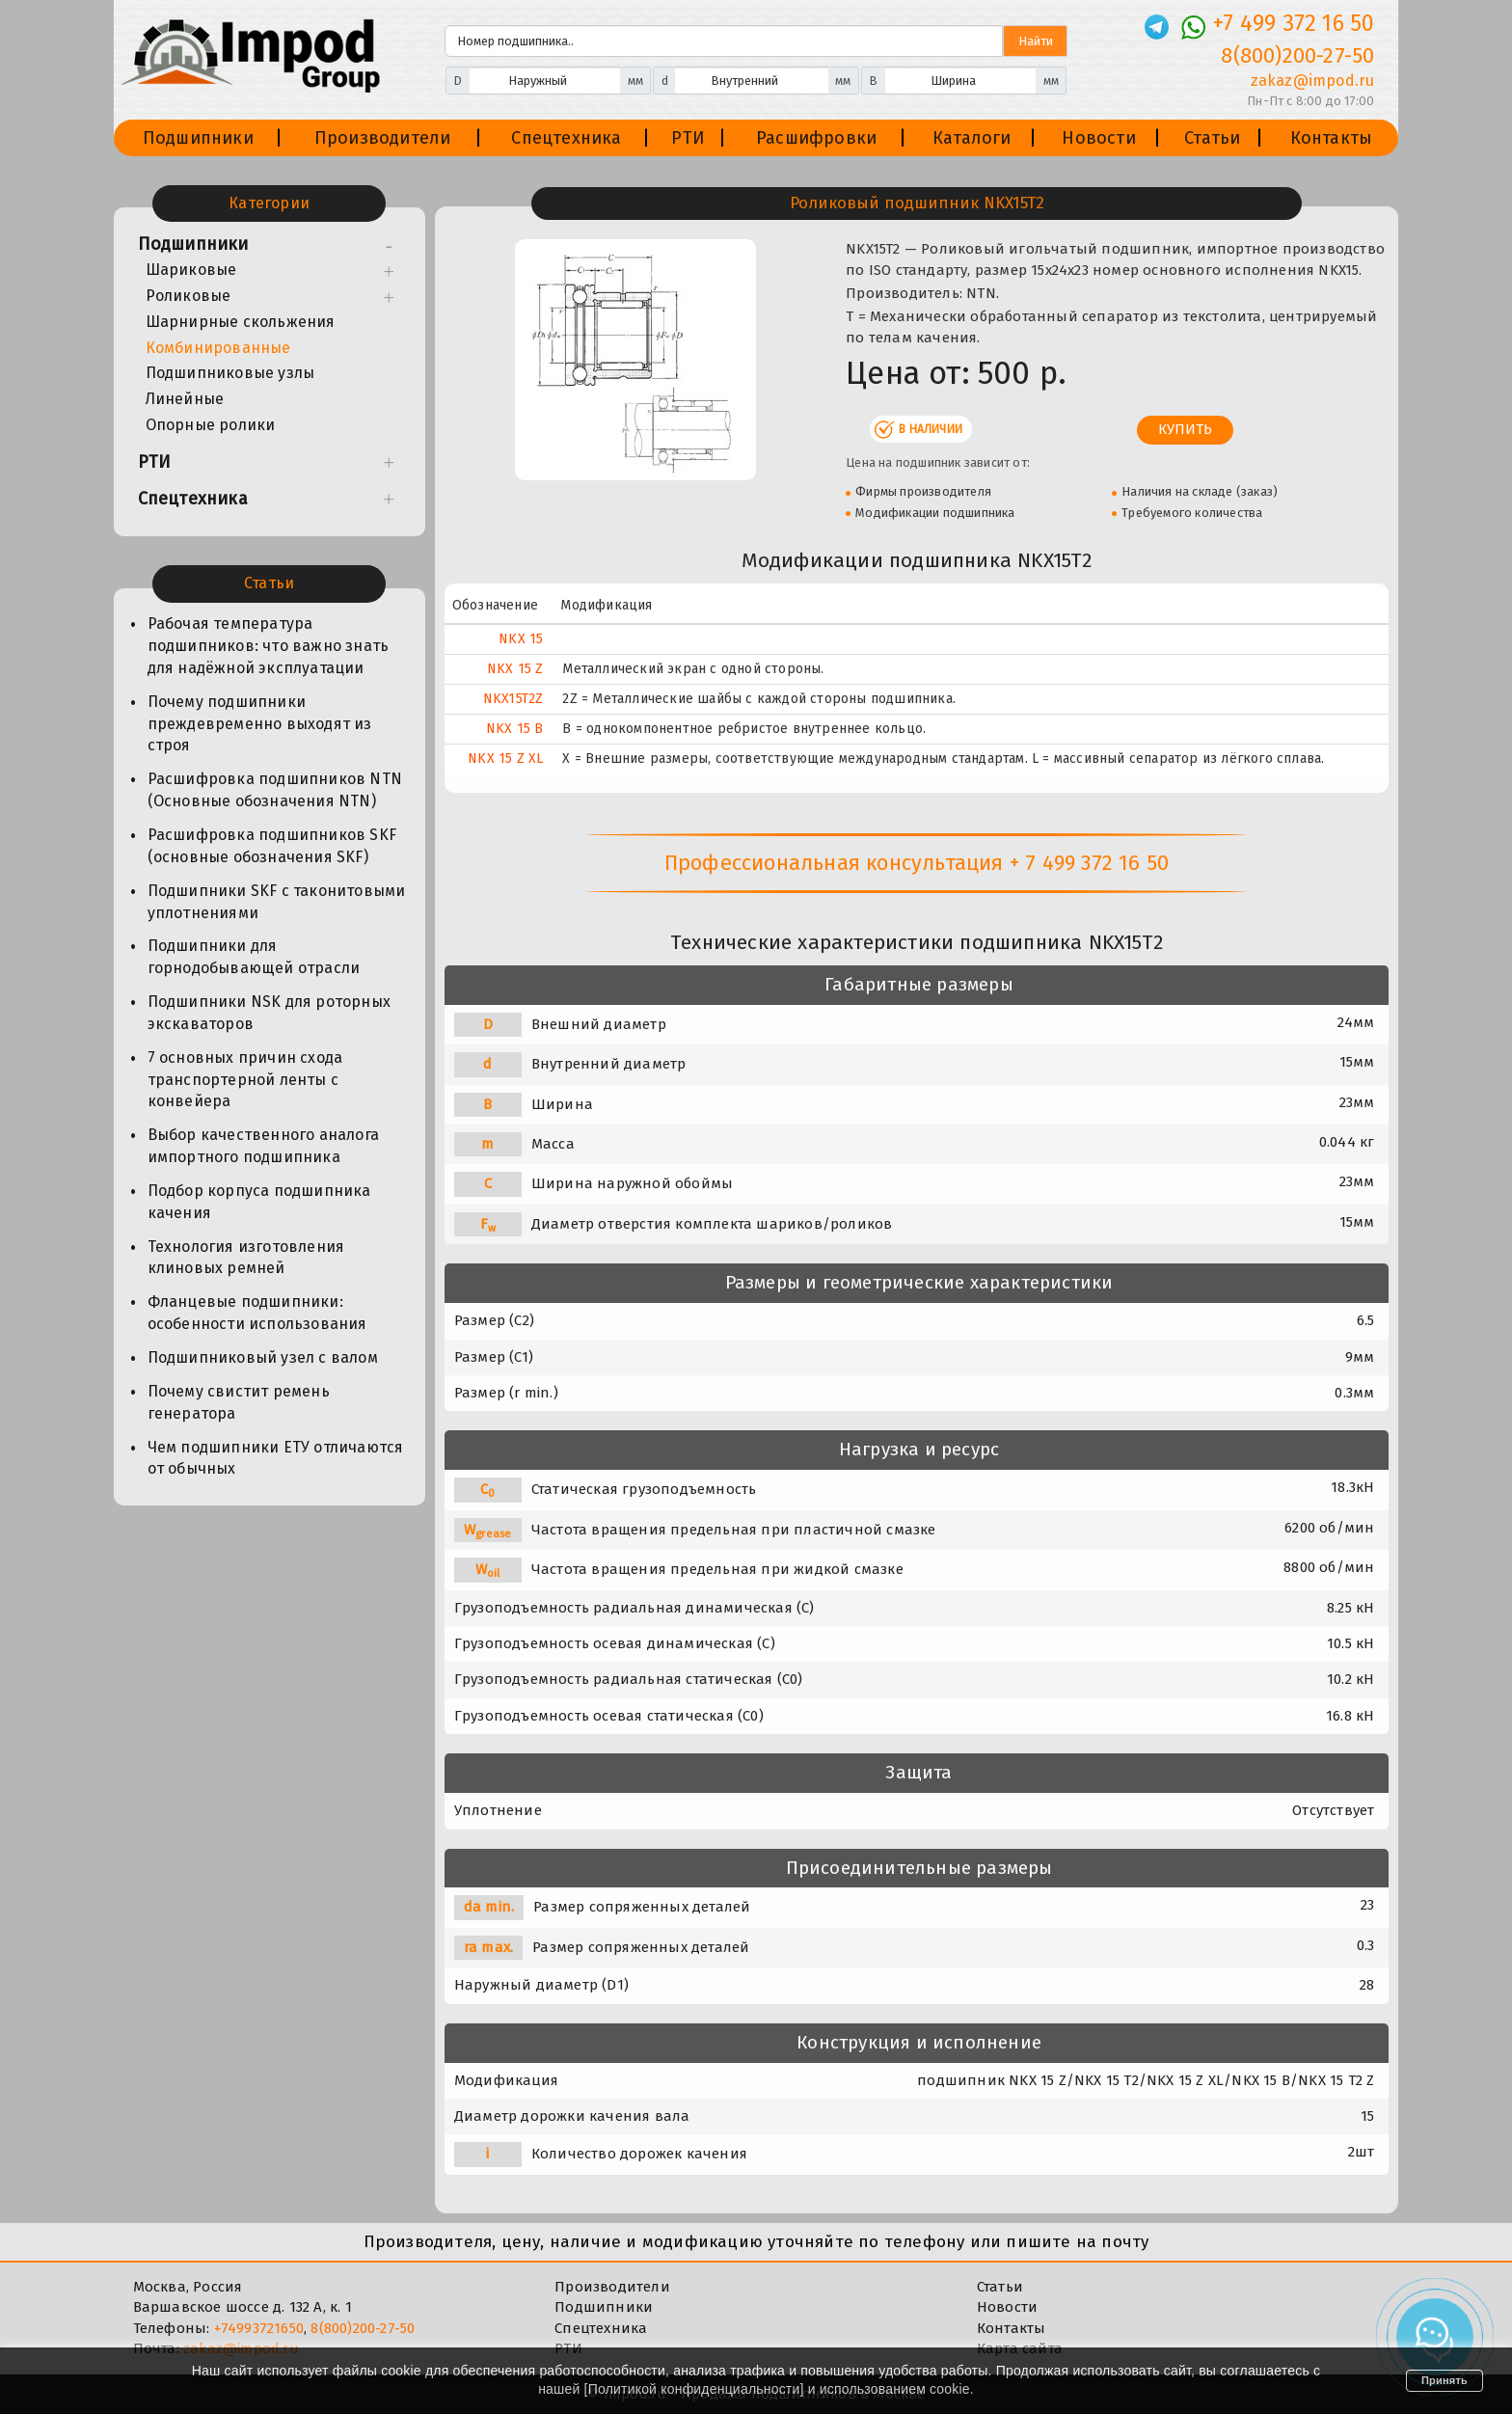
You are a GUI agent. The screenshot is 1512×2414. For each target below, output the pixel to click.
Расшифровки (816, 138)
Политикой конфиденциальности (694, 2389)
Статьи (1212, 138)
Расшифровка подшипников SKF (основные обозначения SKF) (272, 846)
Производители (382, 138)
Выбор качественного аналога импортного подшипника (263, 1146)
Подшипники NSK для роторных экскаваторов (269, 1012)
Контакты (1331, 138)
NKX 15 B (515, 728)
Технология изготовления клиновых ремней (246, 1257)
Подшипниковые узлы (230, 373)
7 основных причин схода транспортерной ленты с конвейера (245, 1079)
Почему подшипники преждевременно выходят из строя (260, 723)
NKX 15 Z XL (505, 758)
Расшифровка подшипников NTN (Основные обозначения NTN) (275, 790)
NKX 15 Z (515, 669)
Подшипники (198, 138)
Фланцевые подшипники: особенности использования (257, 1312)
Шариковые (191, 269)
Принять (1444, 2380)
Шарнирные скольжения (241, 321)
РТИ (688, 138)
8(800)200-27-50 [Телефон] (1297, 55)
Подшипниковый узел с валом (263, 1357)
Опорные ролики (211, 425)
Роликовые (188, 295)
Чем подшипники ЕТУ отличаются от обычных (276, 1458)
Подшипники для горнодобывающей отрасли (254, 956)
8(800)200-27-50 (362, 2328)
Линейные (185, 399)
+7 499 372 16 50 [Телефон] (1293, 23)
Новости (1098, 138)
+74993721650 (259, 2328)
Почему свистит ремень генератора (239, 1402)
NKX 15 (521, 639)
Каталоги (972, 138)
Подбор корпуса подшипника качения (259, 1201)
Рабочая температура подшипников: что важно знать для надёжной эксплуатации (269, 645)
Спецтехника (566, 138)
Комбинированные (218, 348)
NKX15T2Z (513, 699)
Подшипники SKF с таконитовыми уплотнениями (277, 902)
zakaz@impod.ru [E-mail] (1313, 80)
